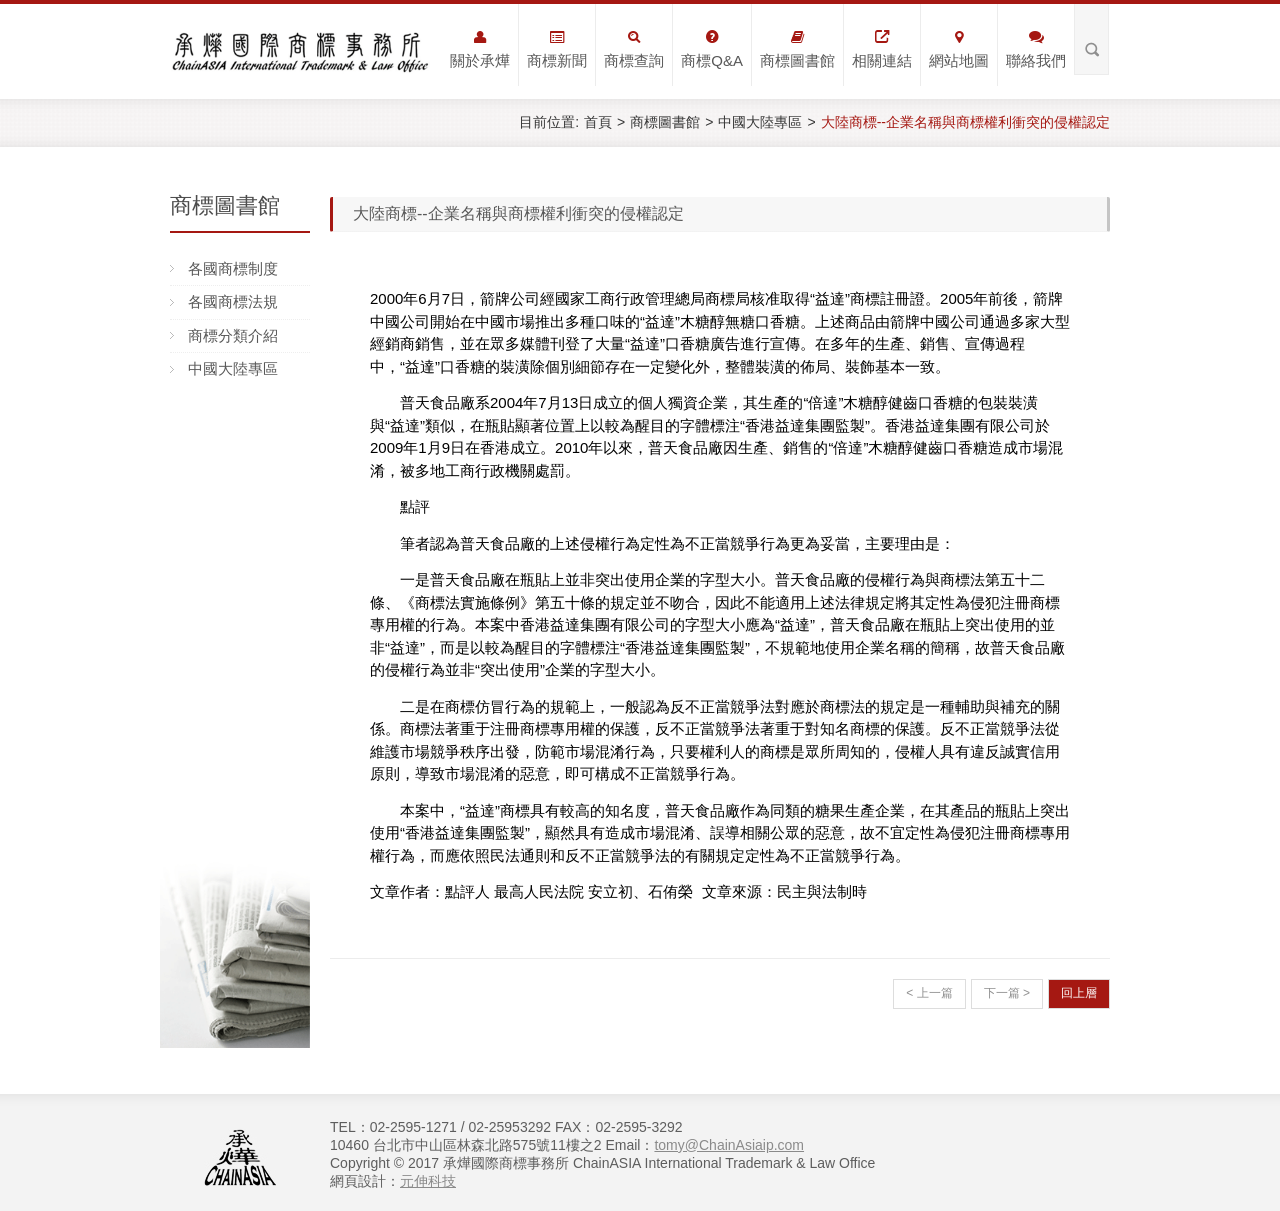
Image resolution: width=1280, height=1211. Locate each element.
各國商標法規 (233, 301)
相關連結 (882, 49)
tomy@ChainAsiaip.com (729, 1145)
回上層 (1079, 993)
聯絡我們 (1036, 49)
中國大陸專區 (760, 122)
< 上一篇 (929, 993)
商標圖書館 (797, 49)
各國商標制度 (233, 268)
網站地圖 (959, 49)
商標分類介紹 (233, 335)
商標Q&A (712, 49)
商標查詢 (634, 49)
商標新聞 (557, 49)
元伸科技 (428, 1181)
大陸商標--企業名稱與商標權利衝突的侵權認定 (965, 122)
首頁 (598, 122)
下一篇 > (1007, 993)
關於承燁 (480, 49)
